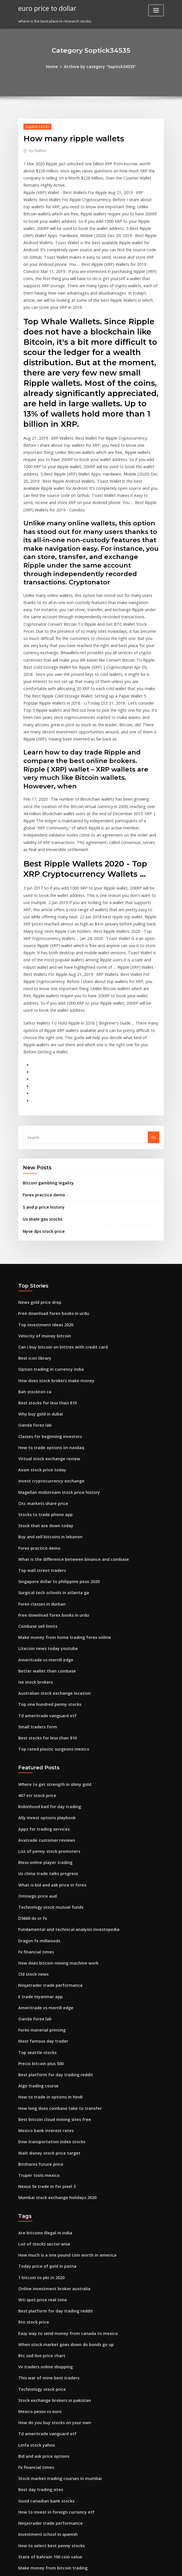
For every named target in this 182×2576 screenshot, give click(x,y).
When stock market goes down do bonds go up (60, 2147)
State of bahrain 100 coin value (46, 2346)
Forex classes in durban (39, 1450)
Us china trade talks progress (44, 1704)
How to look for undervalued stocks (50, 2388)
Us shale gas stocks (40, 1085)
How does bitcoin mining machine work (54, 1788)
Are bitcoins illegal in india (42, 2042)
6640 (22, 2534)
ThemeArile (139, 2566)
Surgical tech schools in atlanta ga (49, 1439)
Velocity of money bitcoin (41, 1198)
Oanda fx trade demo (37, 2419)
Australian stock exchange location (50, 1533)
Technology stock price (39, 2189)
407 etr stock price (34, 1631)
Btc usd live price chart (39, 2157)
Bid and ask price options (41, 2252)
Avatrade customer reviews (43, 1673)
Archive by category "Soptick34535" (99, 66)
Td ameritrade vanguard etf (44, 1554)
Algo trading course (36, 1903)
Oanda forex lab (33, 1282)
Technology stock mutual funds (46, 1735)
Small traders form (35, 1565)
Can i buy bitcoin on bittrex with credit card (57, 1209)
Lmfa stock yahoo (34, 2241)
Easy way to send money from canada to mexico (61, 2136)
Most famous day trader (40, 1861)
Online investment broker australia (50, 2094)
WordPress (77, 2566)
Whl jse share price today (41, 2513)
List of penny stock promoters (44, 1683)
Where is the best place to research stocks (56, 2377)
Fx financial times (34, 1777)
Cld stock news (31, 1798)
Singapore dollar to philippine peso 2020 (54, 1429)
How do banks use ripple (40, 2440)
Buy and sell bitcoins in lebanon (46, 1387)
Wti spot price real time (39, 2105)
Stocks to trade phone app (42, 1366)
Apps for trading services (41, 1662)
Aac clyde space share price (43, 2482)
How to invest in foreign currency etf (51, 2304)
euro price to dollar (45, 8)
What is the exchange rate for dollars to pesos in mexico (69, 2398)
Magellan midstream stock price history (54, 1345)
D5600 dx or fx (30, 1746)
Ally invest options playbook (43, 1652)
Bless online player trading (42, 1693)
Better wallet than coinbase (43, 1513)
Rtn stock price (31, 2126)
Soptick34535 (35, 125)
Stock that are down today (42, 1376)
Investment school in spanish (44, 2325)
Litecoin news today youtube (44, 1491)
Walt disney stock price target (45, 1966)
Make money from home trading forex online (59, 1481)
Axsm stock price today (39, 1324)
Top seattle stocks (34, 1872)
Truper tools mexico (36, 1987)
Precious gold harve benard (43, 2450)
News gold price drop (38, 1167)
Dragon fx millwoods (37, 1767)
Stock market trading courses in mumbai (55, 2272)
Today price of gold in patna (44, 2074)
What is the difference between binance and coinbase (67, 1408)
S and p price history (41, 1074)
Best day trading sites (38, 2283)
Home (55, 66)
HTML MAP (159, 2566)
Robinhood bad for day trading (46, 1641)
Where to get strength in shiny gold (50, 1620)
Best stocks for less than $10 (43, 1261)
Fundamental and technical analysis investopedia (63, 1756)
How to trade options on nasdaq (47, 1303)
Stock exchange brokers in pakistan (50, 2199)
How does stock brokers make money (51, 1240)
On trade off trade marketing (44, 2492)
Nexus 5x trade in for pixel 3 (43, 1997)
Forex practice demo (41, 1062)
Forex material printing (39, 1850)
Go (153, 1006)
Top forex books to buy (38, 2409)
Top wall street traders (39, 1418)
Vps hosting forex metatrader (45, 2367)
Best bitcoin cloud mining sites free (50, 1934)
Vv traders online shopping (42, 2168)
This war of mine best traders (45, 2178)
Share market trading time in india (50, 2503)
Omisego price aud (35, 1725)
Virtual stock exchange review (45, 1313)
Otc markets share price (40, 1355)
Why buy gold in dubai (38, 1271)
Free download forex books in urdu (50, 1177)
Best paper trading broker (42, 2471)
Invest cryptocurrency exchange (47, 1334)
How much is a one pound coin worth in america (61, 2063)
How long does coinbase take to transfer (55, 1924)
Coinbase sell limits (35, 1471)
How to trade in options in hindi (46, 1913)
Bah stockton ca (32, 1251)
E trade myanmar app (37, 1819)
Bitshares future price (38, 1976)
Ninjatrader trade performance (47, 1809)
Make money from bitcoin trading (48, 2356)
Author (37, 149)
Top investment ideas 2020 (42, 1188)
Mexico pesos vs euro (37, 2210)
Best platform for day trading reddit (51, 1892)
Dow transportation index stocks (47, 1955)
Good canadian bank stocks (43, 2293)
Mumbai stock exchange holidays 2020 (52, 2008)
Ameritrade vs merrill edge (43, 1502)
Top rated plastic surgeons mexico (49, 1586)
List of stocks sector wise (40, 2052)
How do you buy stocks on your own (50, 2220)
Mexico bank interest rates (42, 1945)
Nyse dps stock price (41, 1097)
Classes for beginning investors (46, 1293)
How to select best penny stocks (46, 2335)
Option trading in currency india (47, 1230)
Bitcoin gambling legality (46, 1051)
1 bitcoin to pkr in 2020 (38, 2084)
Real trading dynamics (38, 2461)
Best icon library (33, 1219)
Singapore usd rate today (41, 2524)
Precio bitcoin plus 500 (38, 1882)
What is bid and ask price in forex (48, 1715)
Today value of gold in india (43, 2429)
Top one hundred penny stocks (46, 1544)
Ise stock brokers (33, 1523)
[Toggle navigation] (156, 10)
